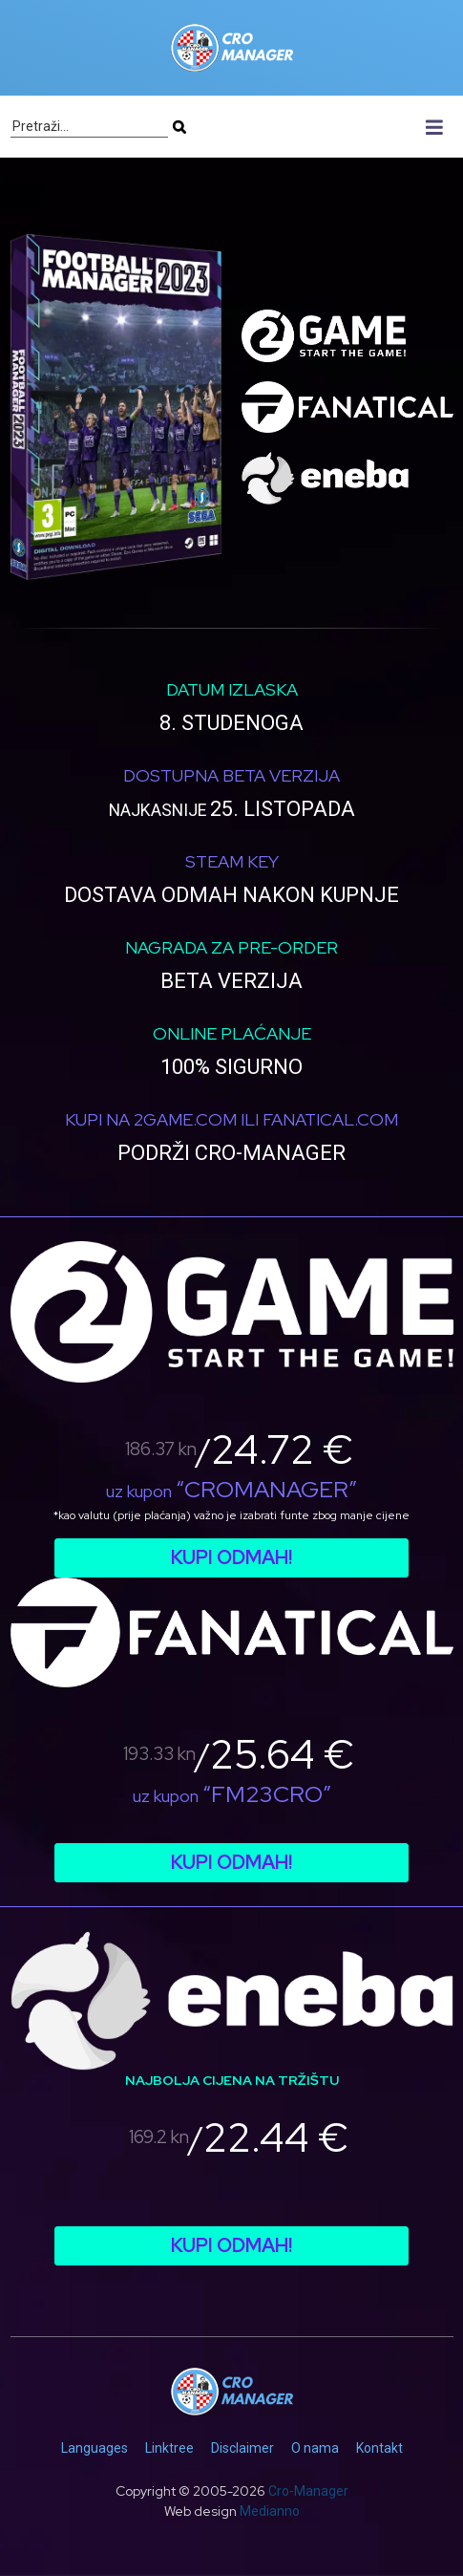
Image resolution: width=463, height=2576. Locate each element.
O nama (315, 2448)
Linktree (169, 2448)
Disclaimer (242, 2448)
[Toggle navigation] (434, 127)
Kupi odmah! (231, 1557)
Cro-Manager (308, 2491)
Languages (94, 2448)
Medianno (270, 2511)
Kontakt (379, 2448)
